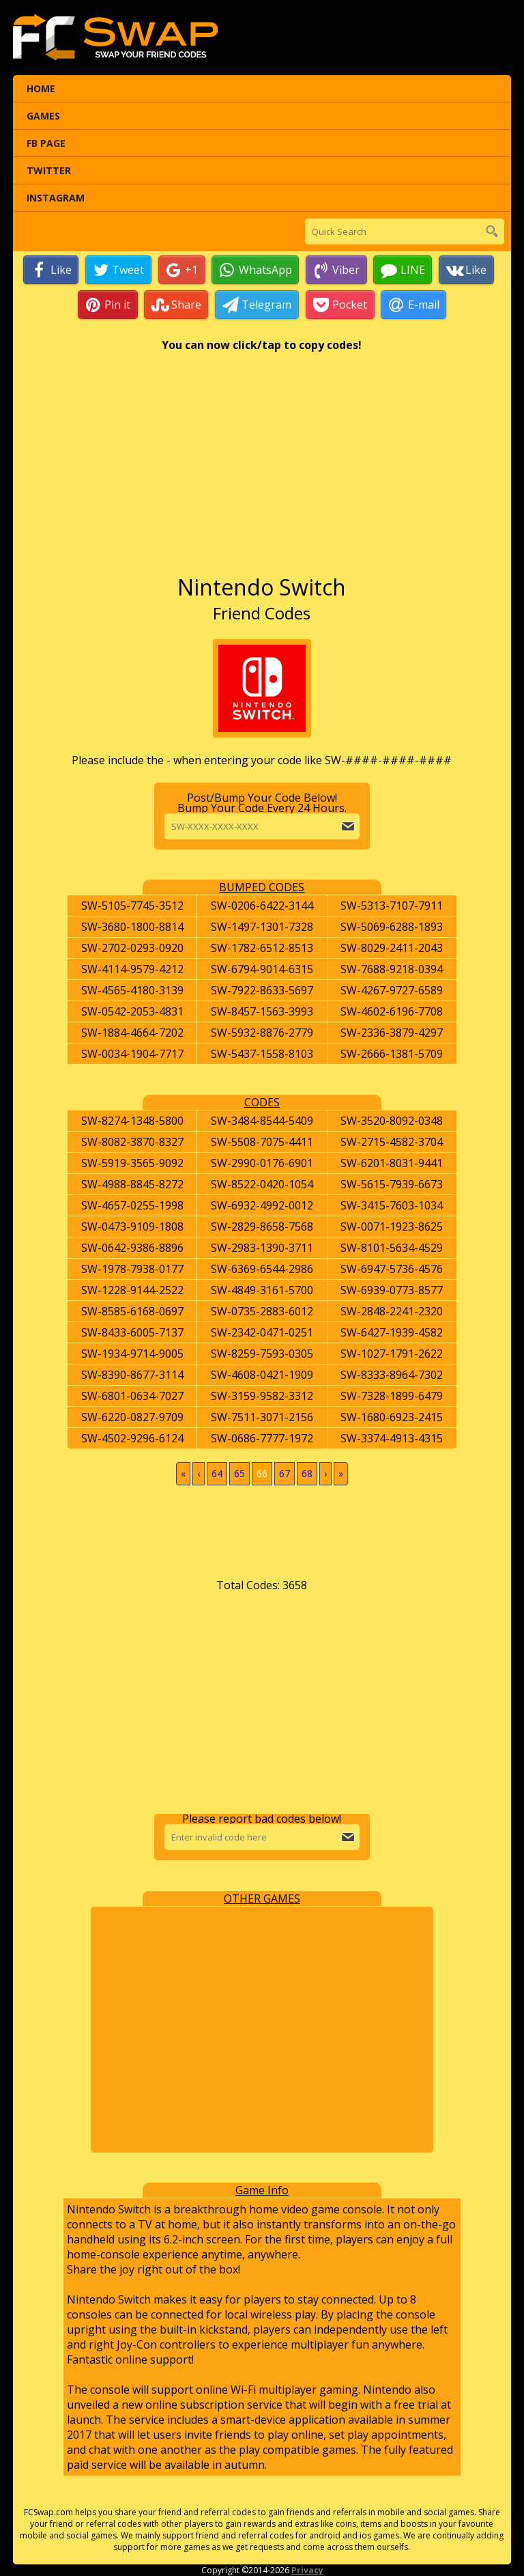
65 (239, 1473)
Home (41, 88)
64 (217, 1473)
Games (43, 115)
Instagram (56, 197)
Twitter (49, 170)
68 (307, 1473)
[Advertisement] (262, 469)
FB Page (46, 143)
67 (284, 1473)
